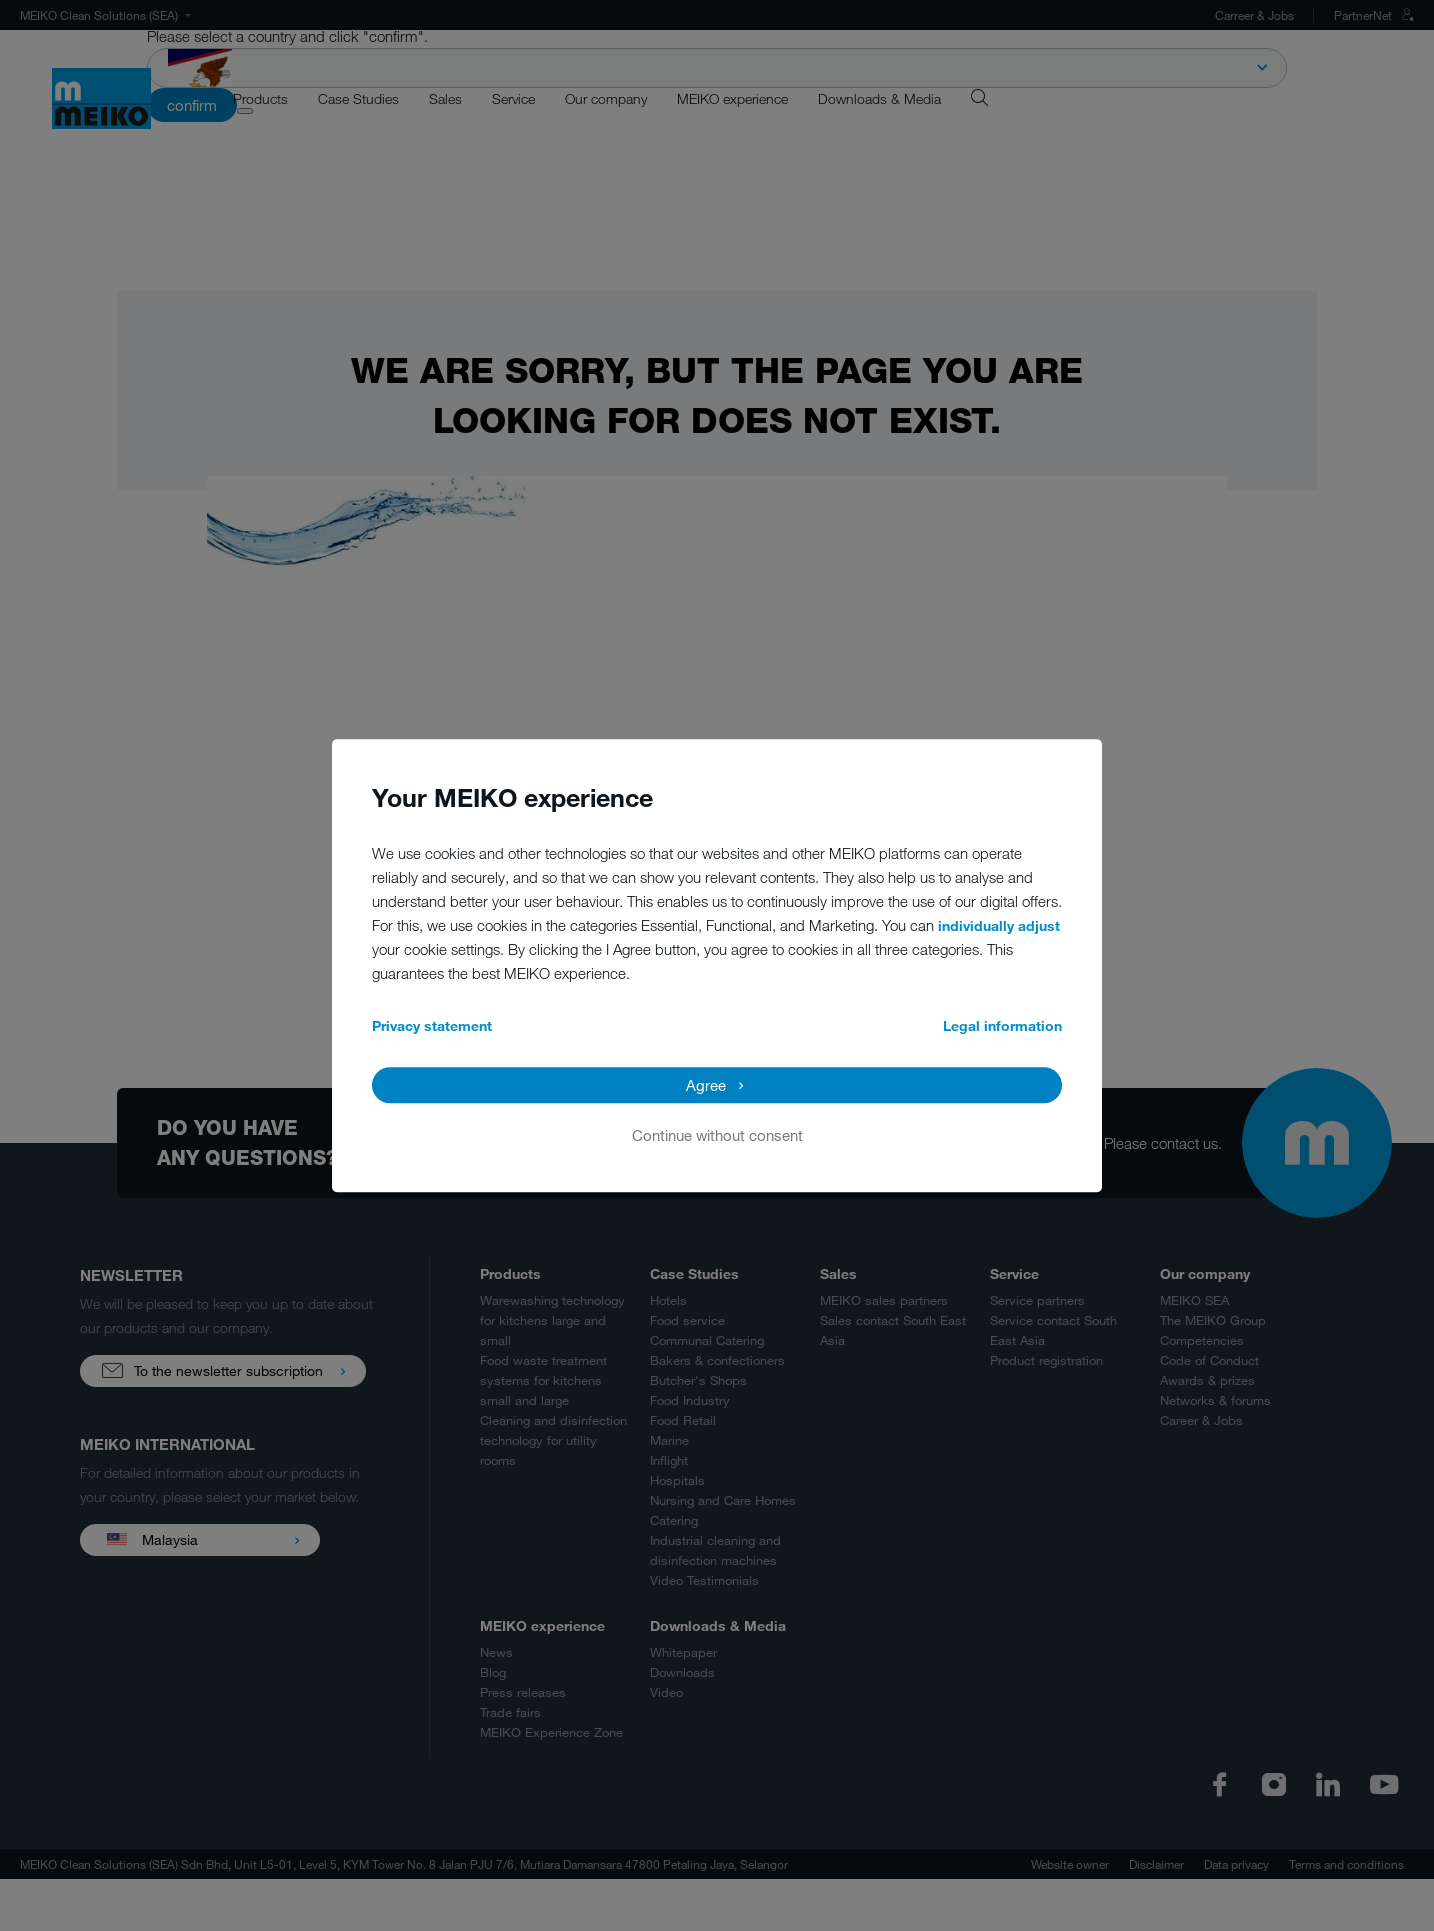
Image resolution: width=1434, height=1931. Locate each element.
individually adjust (999, 925)
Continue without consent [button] (717, 1135)
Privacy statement (432, 1025)
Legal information (1002, 1025)
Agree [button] (706, 1085)
